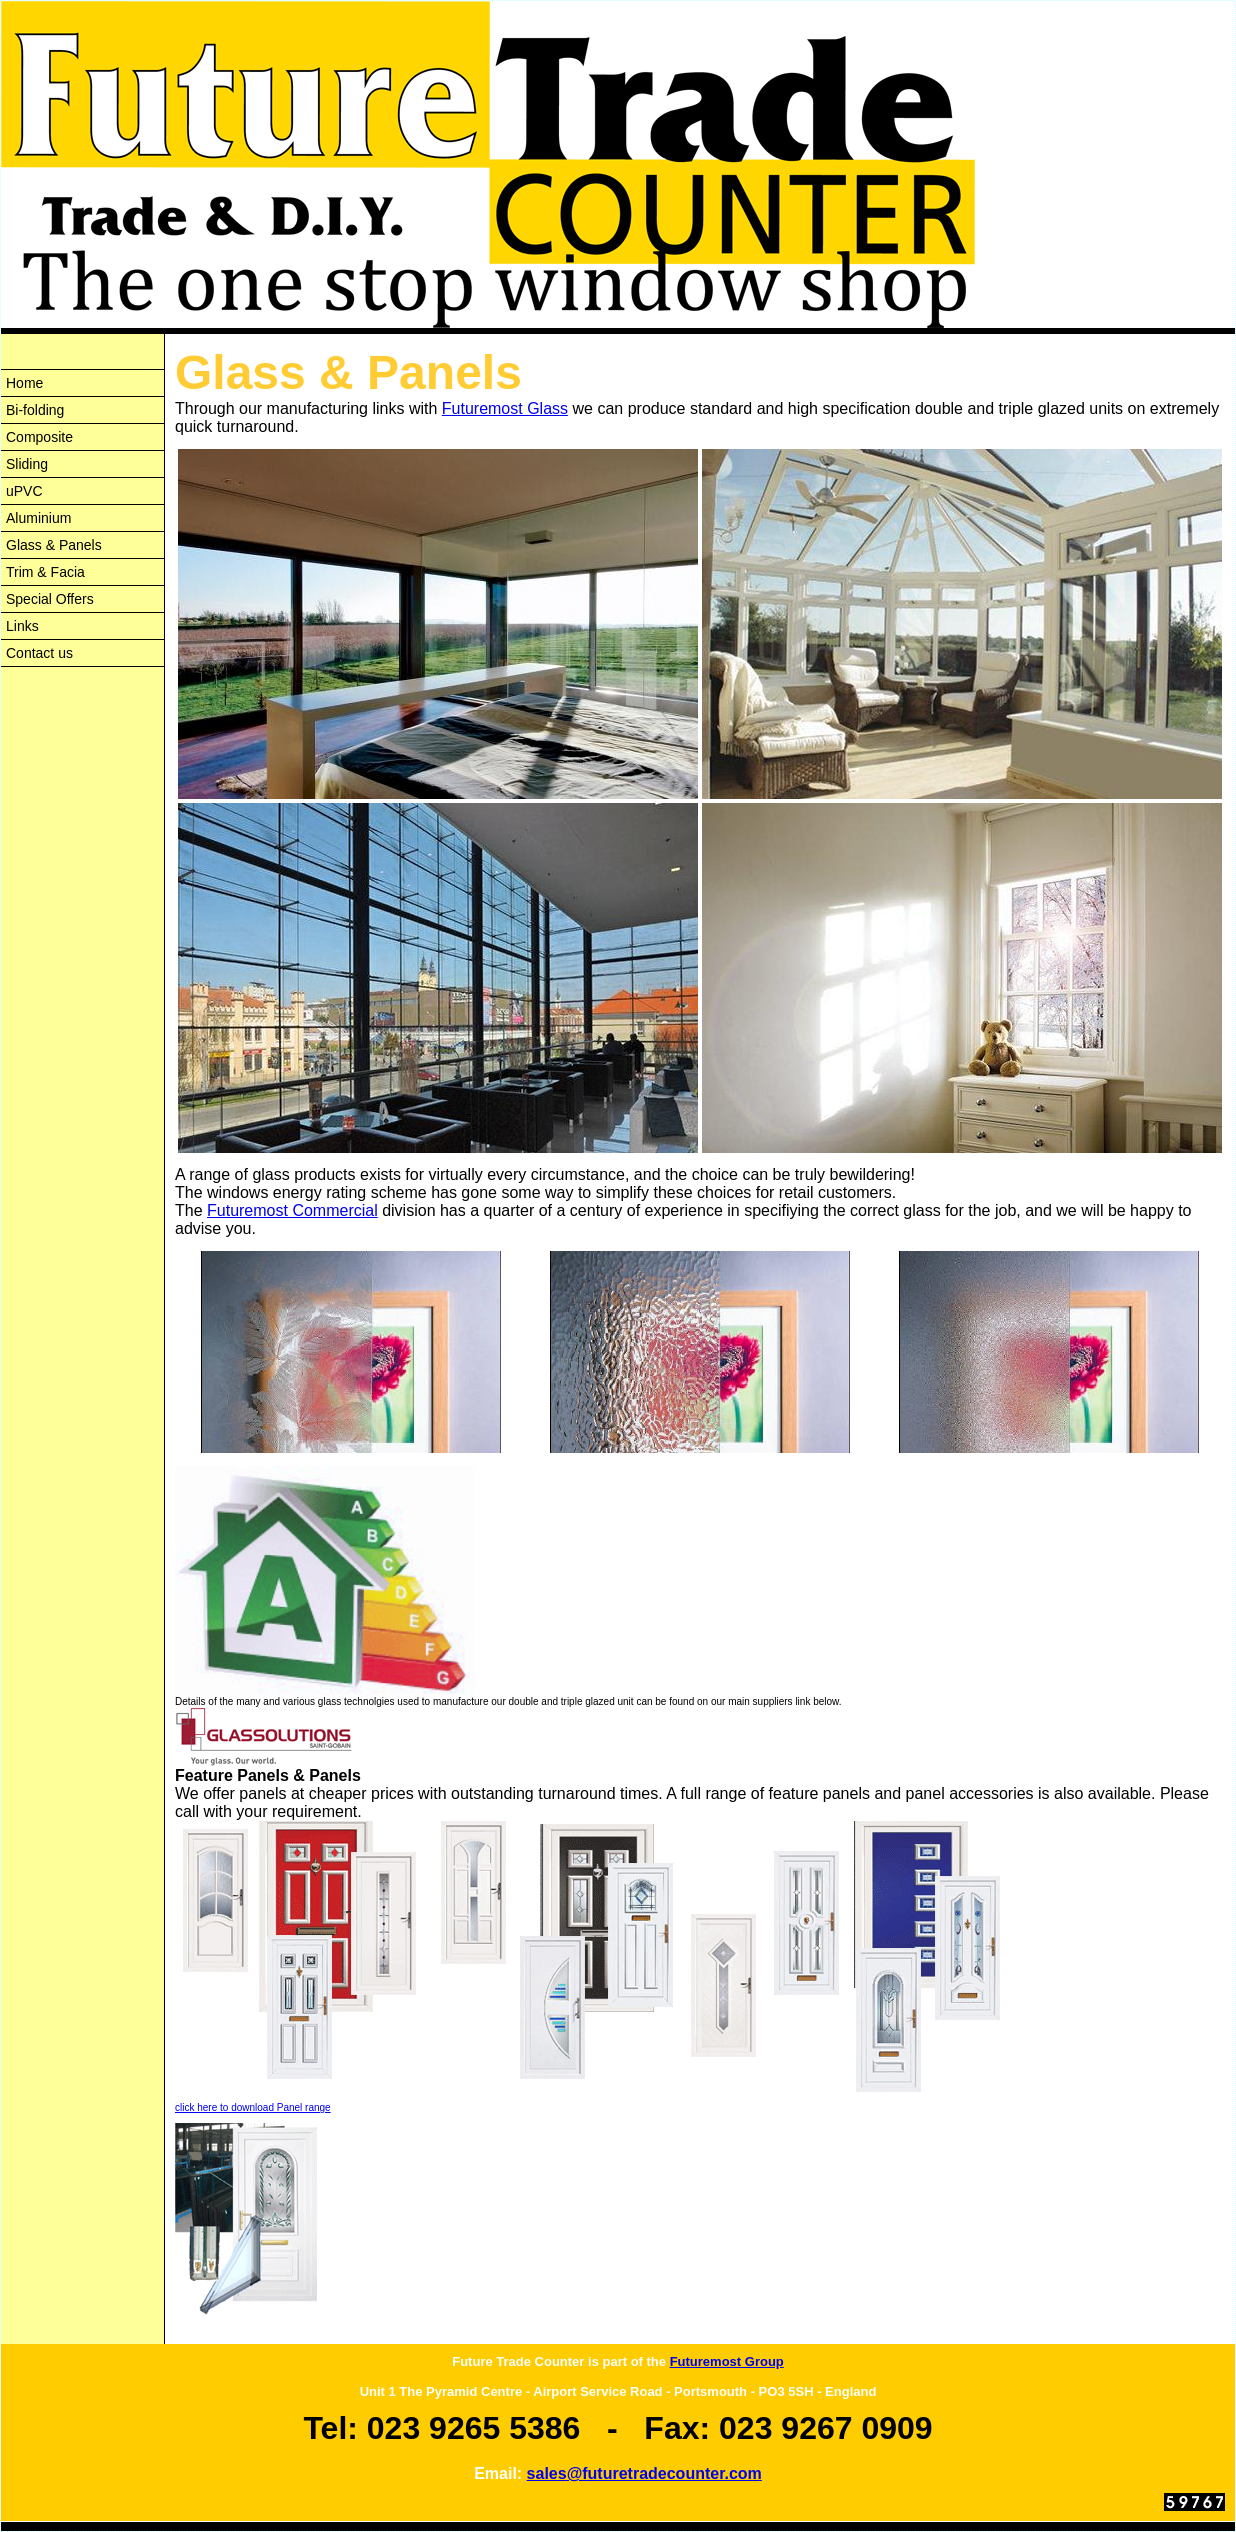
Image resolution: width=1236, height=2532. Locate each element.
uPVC (24, 491)
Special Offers (50, 599)
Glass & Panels (54, 545)
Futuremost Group (727, 2361)
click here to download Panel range (253, 2107)
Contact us (39, 653)
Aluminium (38, 518)
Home (24, 383)
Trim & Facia (45, 572)
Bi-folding (35, 410)
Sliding (27, 464)
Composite (39, 437)
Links (22, 626)
